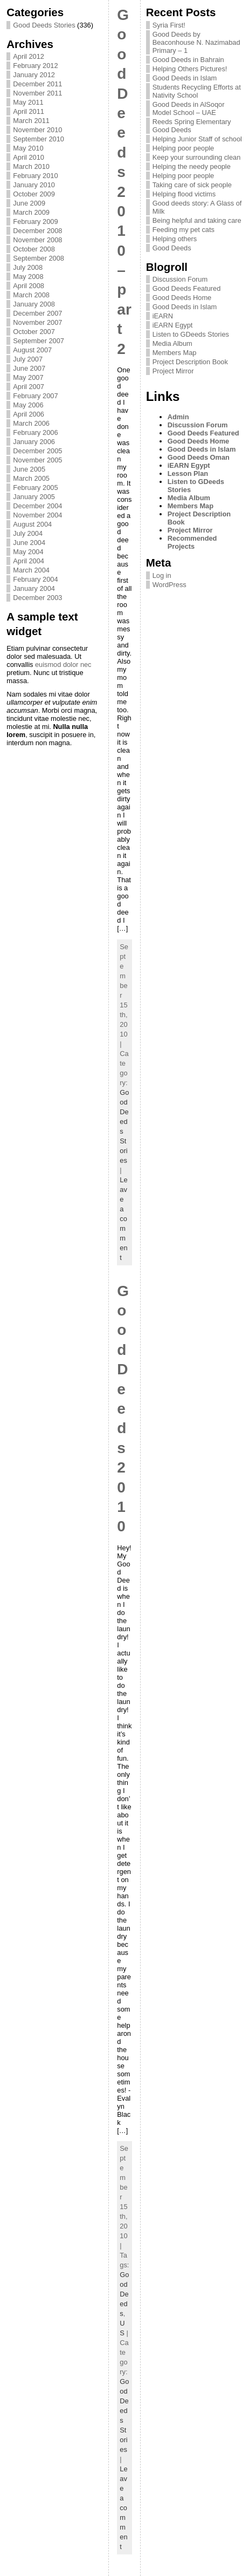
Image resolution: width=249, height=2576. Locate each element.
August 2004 (32, 524)
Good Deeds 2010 (123, 1409)
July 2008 (28, 267)
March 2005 (31, 478)
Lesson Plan (188, 473)
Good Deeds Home (182, 298)
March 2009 (31, 212)
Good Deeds (124, 2294)
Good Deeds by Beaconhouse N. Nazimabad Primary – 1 (196, 42)
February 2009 (35, 221)
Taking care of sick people (192, 185)
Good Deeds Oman (199, 457)
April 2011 (28, 111)
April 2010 (28, 157)
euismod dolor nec (63, 664)
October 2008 (34, 249)
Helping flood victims (184, 194)
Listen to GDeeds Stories (191, 334)
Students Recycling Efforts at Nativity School (197, 91)
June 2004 (29, 543)
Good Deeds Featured (187, 288)
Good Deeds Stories (44, 25)
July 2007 (28, 359)
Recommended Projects (192, 542)
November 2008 (37, 240)
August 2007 (32, 350)
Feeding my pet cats (184, 230)
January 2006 (34, 442)
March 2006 (31, 423)
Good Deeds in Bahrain (188, 60)
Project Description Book (190, 362)
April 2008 (28, 286)
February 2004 (35, 579)
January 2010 (34, 185)
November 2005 (37, 460)
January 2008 (34, 304)
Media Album (172, 343)
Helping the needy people (192, 166)
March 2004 (31, 570)
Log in (162, 575)
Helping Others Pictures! (190, 69)
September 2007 (38, 341)
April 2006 (28, 414)
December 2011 (37, 84)
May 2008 (28, 276)
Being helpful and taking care (197, 220)
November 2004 (37, 515)
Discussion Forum (180, 279)
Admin (178, 417)
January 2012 (34, 75)
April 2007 (28, 387)
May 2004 (28, 552)
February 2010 (35, 176)
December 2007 (37, 313)
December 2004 (37, 506)
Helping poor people (184, 148)
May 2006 (28, 405)
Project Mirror (173, 371)
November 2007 (37, 322)
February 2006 (35, 432)
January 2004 (34, 588)
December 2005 (37, 451)
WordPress (169, 585)
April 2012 (28, 56)
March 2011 (31, 121)
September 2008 (38, 258)
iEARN (163, 316)
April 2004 (28, 561)
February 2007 (35, 396)
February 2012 (35, 66)
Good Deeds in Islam (185, 78)
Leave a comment (123, 1219)
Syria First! (169, 25)
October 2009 (34, 194)
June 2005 (29, 469)
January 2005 (34, 497)
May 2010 (28, 148)
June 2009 (29, 203)
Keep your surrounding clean (197, 157)
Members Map (175, 353)
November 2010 (37, 130)
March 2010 (31, 166)
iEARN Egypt (173, 325)
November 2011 (37, 93)
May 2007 (28, 377)
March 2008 (31, 295)
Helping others (175, 239)
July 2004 (28, 533)
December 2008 (37, 231)
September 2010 (38, 139)
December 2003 (37, 598)
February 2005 (35, 487)
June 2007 (29, 368)
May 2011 (28, 102)
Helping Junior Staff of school (197, 139)
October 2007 (34, 332)
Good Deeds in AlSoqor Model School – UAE (189, 108)
